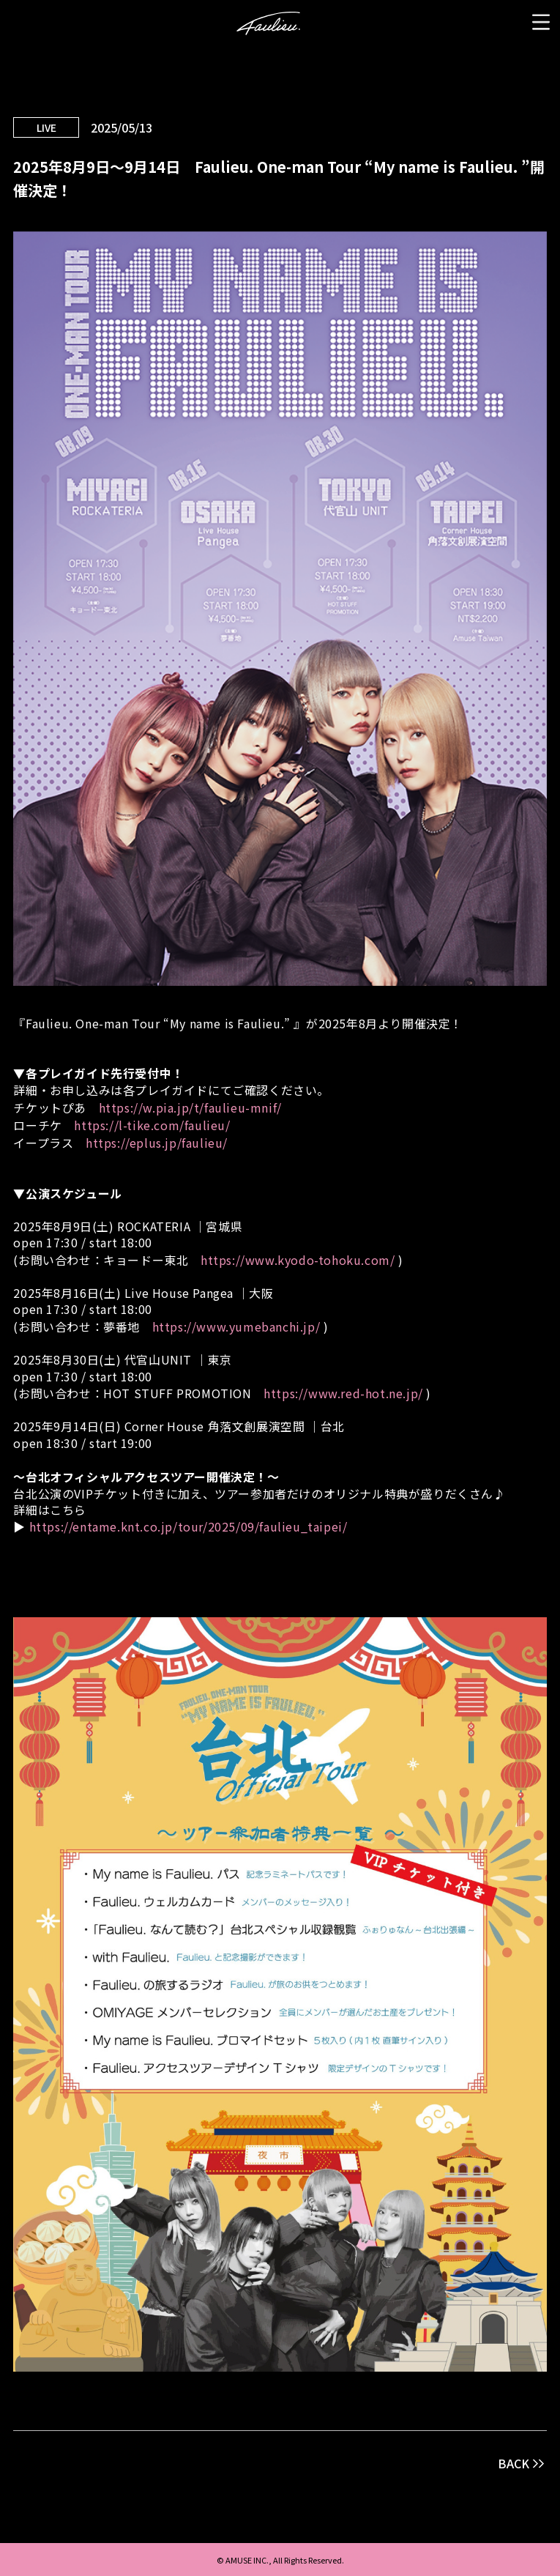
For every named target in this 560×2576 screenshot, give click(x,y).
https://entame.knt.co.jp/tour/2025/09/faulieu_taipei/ (188, 1526)
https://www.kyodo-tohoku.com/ (298, 1260)
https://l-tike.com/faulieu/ (152, 1125)
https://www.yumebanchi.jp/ (236, 1326)
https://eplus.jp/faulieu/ (157, 1142)
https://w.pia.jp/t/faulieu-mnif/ (190, 1107)
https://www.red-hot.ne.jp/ (343, 1393)
